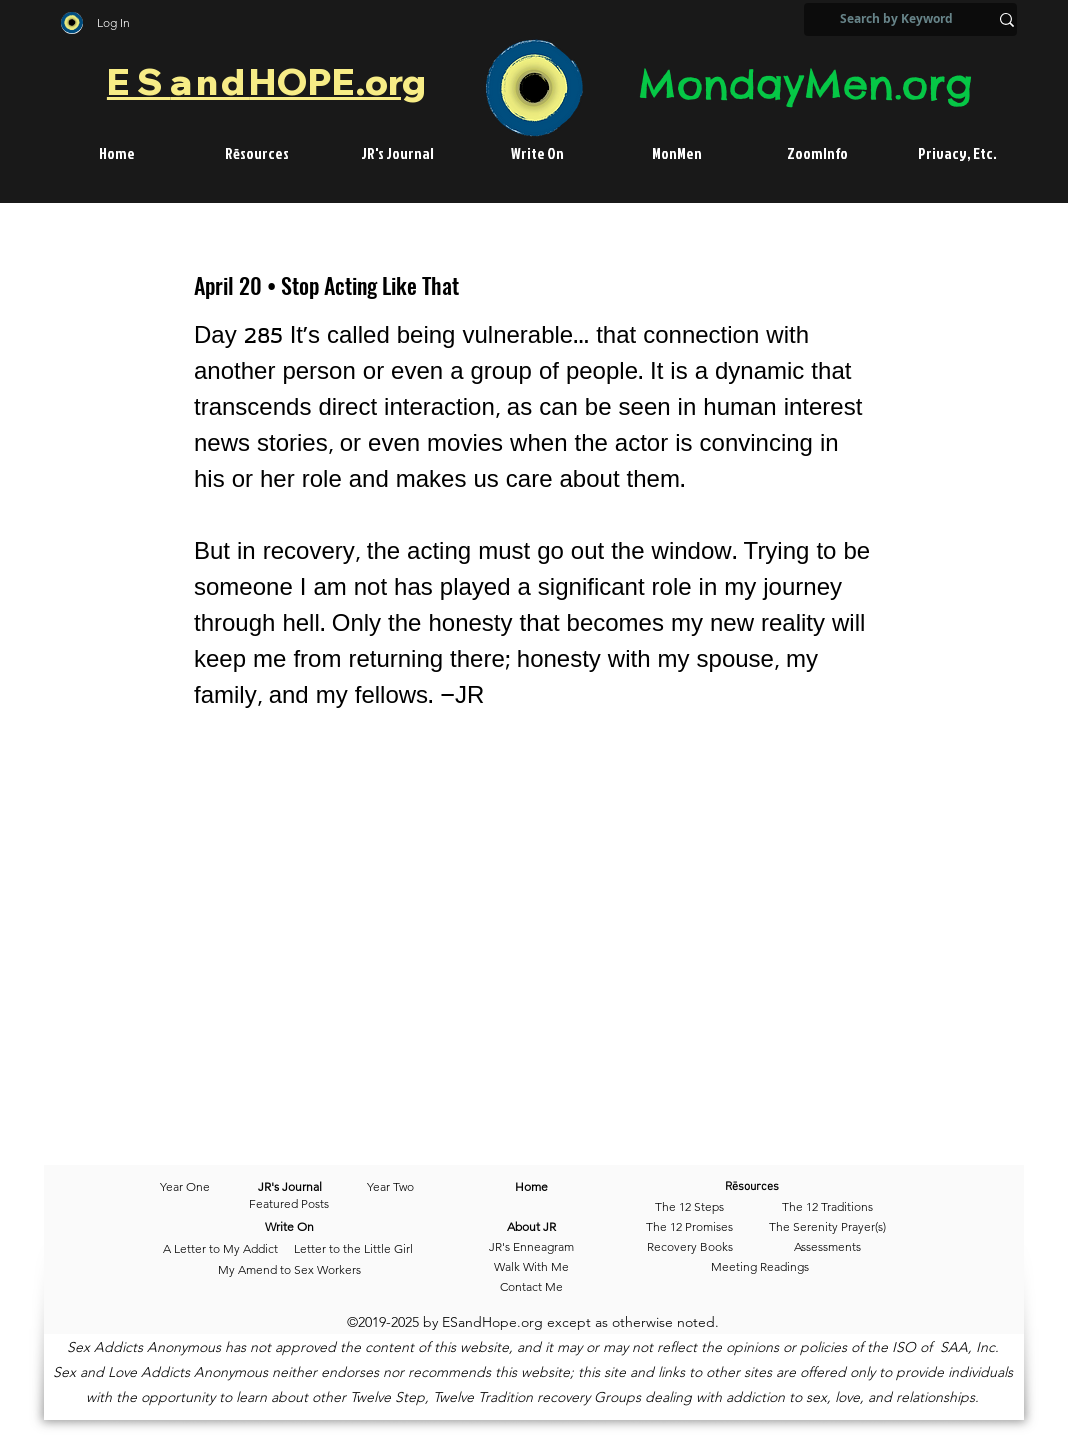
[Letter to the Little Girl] (353, 1249)
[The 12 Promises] (689, 1227)
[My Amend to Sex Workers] (289, 1270)
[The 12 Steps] (689, 1207)
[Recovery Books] (689, 1247)
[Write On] (289, 1227)
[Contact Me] (531, 1287)
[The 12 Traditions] (827, 1207)
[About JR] (531, 1227)
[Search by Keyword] (896, 19)
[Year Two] (387, 1187)
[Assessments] (827, 1247)
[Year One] (194, 1187)
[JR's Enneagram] (531, 1247)
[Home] (531, 1187)
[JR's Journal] (289, 1187)
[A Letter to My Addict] (220, 1249)
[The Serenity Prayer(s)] (827, 1227)
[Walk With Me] (531, 1267)
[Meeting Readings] (759, 1267)
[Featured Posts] (289, 1204)
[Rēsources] (781, 1187)
